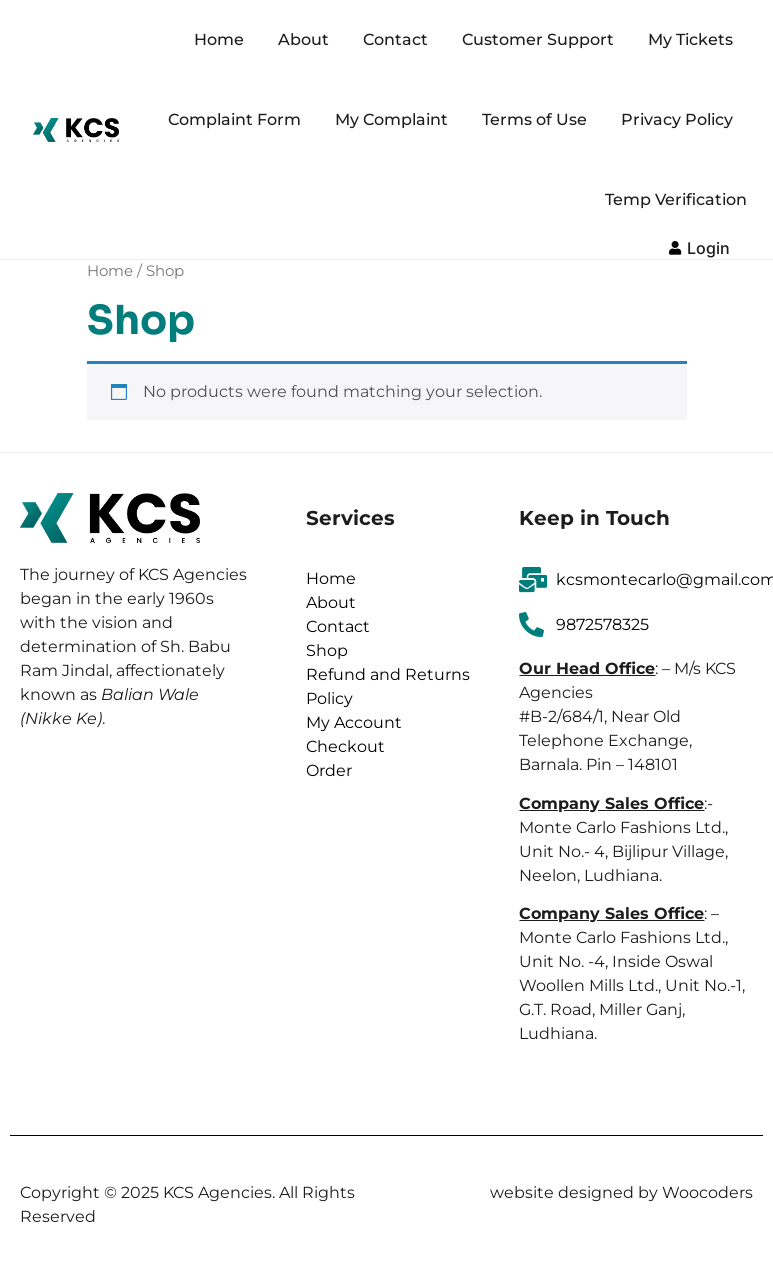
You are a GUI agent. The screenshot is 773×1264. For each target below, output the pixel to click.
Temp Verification (676, 199)
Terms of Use (534, 119)
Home (219, 39)
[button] (699, 245)
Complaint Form (234, 119)
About (303, 39)
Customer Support (538, 39)
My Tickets (690, 39)
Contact (395, 39)
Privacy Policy (677, 119)
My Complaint (391, 119)
